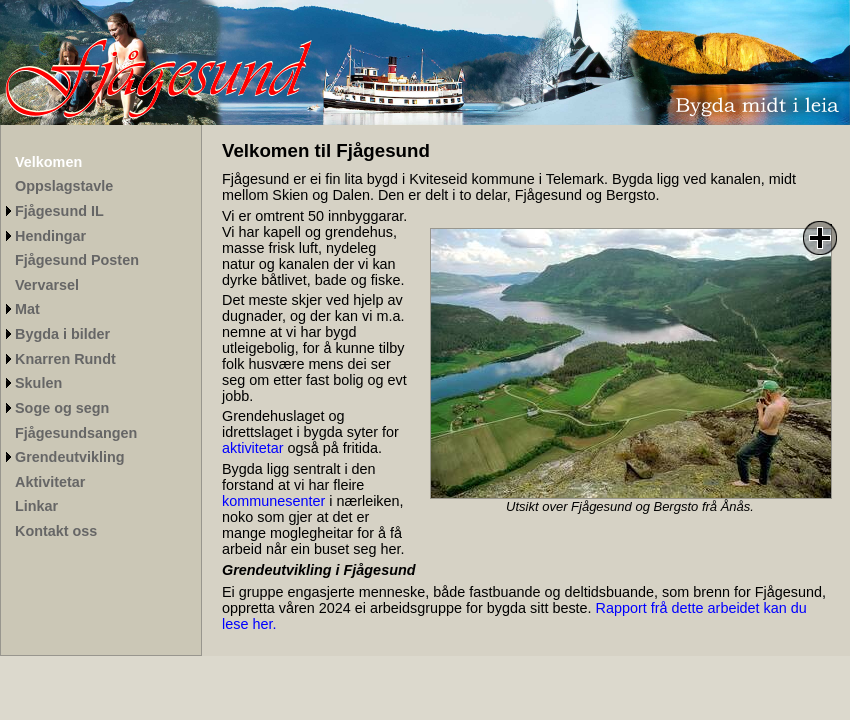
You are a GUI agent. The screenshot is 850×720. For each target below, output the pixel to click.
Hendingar (50, 236)
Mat (27, 309)
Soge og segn (62, 408)
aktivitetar (253, 448)
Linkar (36, 506)
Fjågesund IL (59, 211)
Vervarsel (47, 285)
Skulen (38, 383)
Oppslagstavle (64, 186)
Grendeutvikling (70, 457)
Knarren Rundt (65, 359)
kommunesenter (273, 501)
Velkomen (48, 162)
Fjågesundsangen (76, 433)
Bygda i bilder (62, 334)
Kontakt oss (56, 531)
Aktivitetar (50, 482)
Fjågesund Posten (77, 260)
